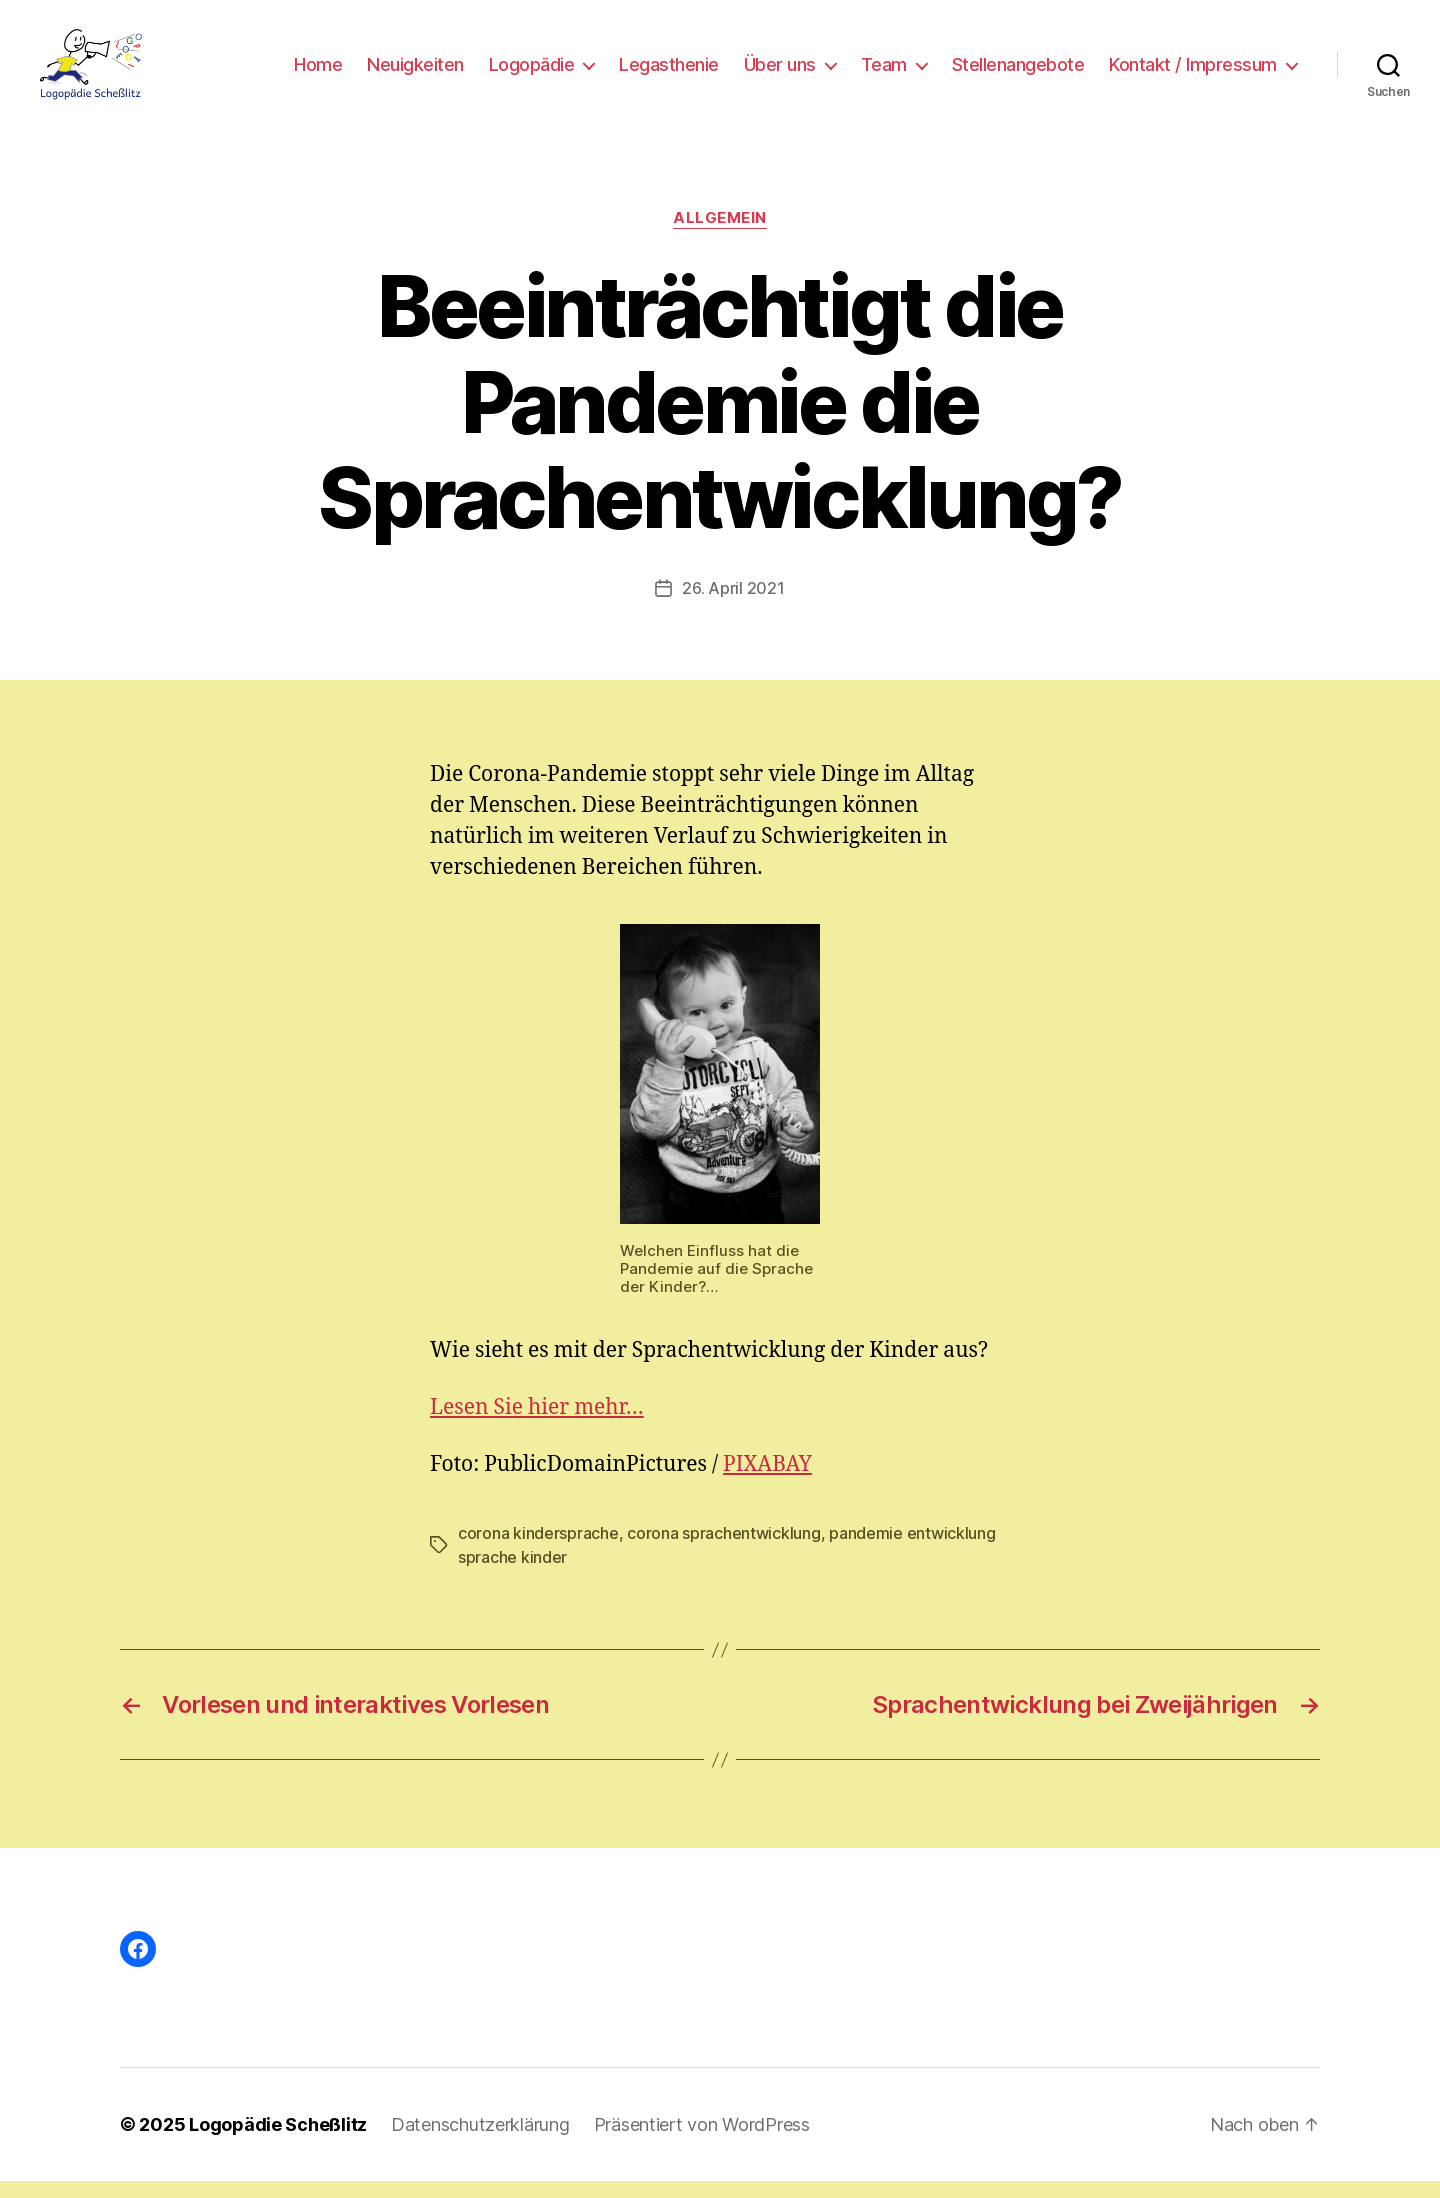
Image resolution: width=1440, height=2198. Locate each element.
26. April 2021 (733, 605)
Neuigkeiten (415, 72)
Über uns (780, 72)
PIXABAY (767, 1481)
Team (884, 72)
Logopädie (532, 72)
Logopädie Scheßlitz (278, 2141)
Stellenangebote (1018, 72)
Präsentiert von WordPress (702, 2141)
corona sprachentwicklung (724, 1550)
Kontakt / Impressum (1193, 72)
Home (318, 72)
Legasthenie (669, 72)
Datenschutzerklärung (480, 2141)
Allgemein (720, 235)
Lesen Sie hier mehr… (537, 1424)
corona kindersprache (538, 1550)
